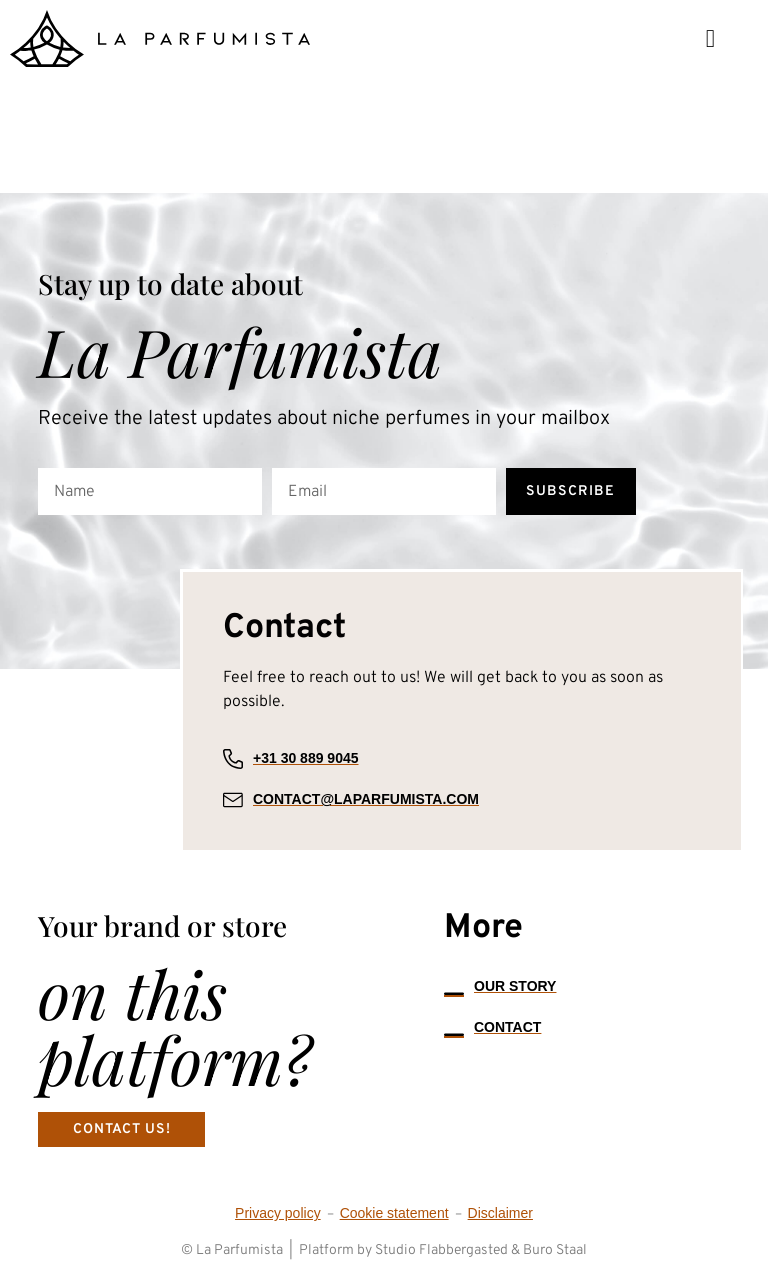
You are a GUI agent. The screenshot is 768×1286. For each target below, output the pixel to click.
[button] (710, 38)
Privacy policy (278, 1214)
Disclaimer (500, 1214)
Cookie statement (394, 1214)
